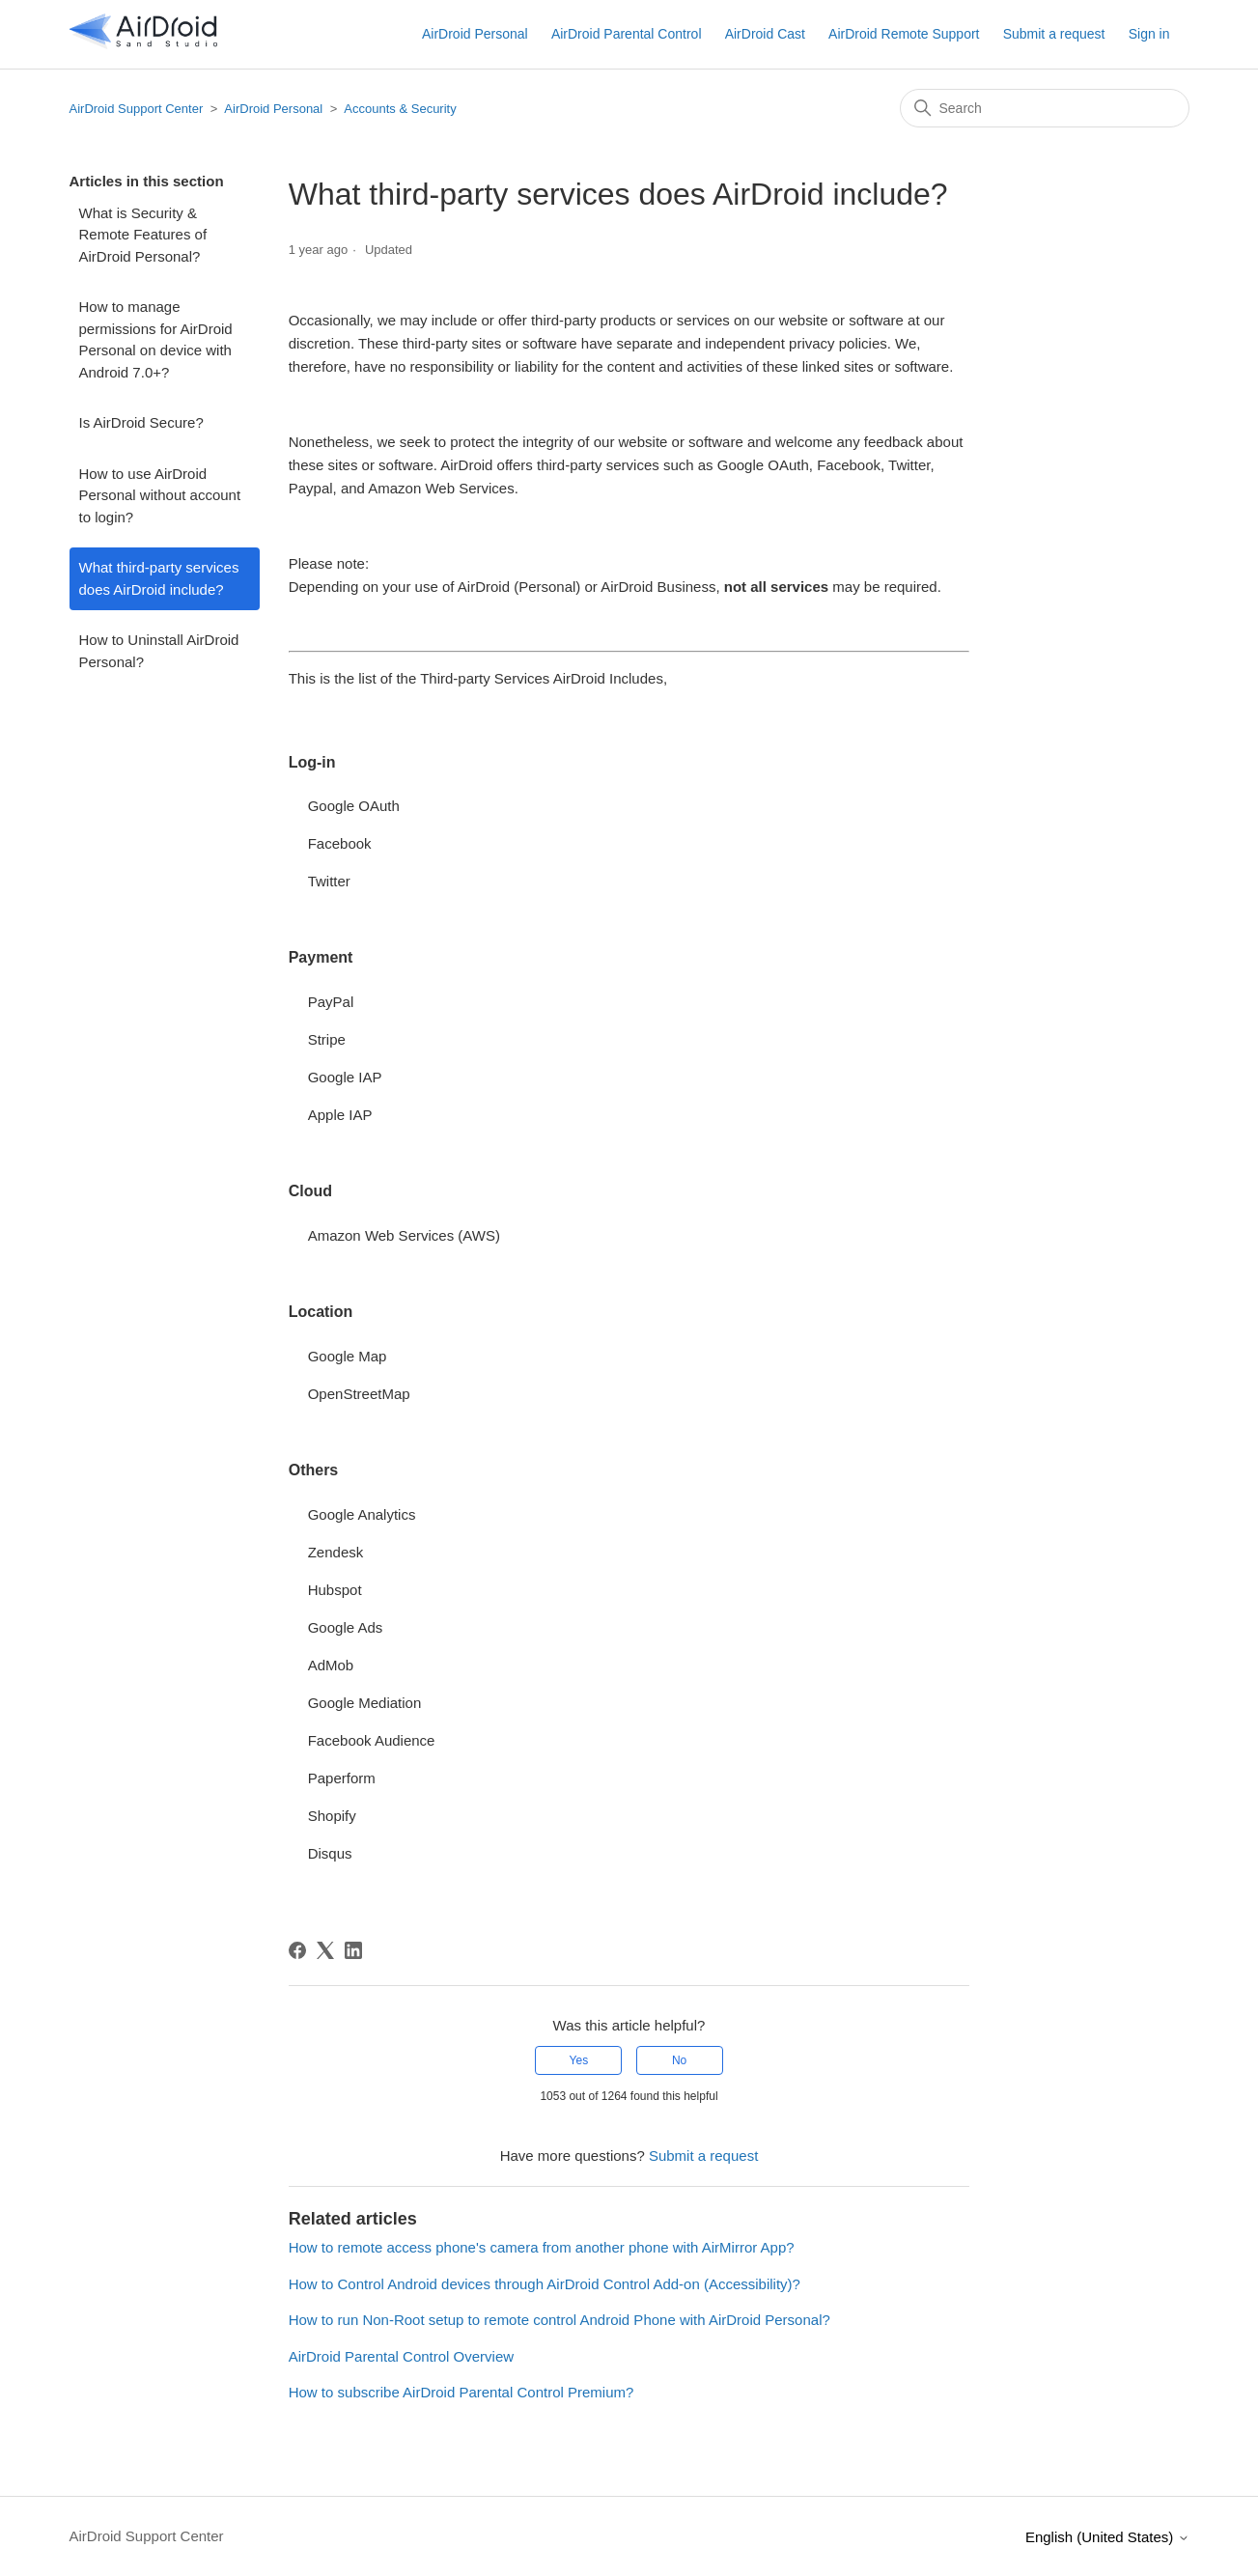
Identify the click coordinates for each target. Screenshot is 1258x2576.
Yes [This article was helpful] (579, 2060)
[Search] (1044, 108)
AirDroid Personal (475, 34)
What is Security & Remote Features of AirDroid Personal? (143, 235)
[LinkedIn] (353, 1950)
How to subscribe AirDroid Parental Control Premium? (461, 2392)
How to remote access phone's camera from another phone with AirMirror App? (542, 2247)
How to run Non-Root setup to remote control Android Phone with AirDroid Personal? (559, 2319)
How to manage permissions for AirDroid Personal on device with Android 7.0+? (156, 339)
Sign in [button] (1149, 34)
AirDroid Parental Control (626, 34)
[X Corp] (325, 1950)
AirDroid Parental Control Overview (401, 2356)
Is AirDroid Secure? (141, 422)
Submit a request (1054, 34)
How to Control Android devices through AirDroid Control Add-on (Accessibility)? (544, 2284)
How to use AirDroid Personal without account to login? (160, 495)
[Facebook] (297, 1950)
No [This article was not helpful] (679, 2060)
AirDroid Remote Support (903, 34)
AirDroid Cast (765, 34)
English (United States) (1107, 2537)
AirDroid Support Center (137, 108)
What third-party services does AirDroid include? (159, 578)
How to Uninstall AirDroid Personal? (159, 650)
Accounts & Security (400, 108)
